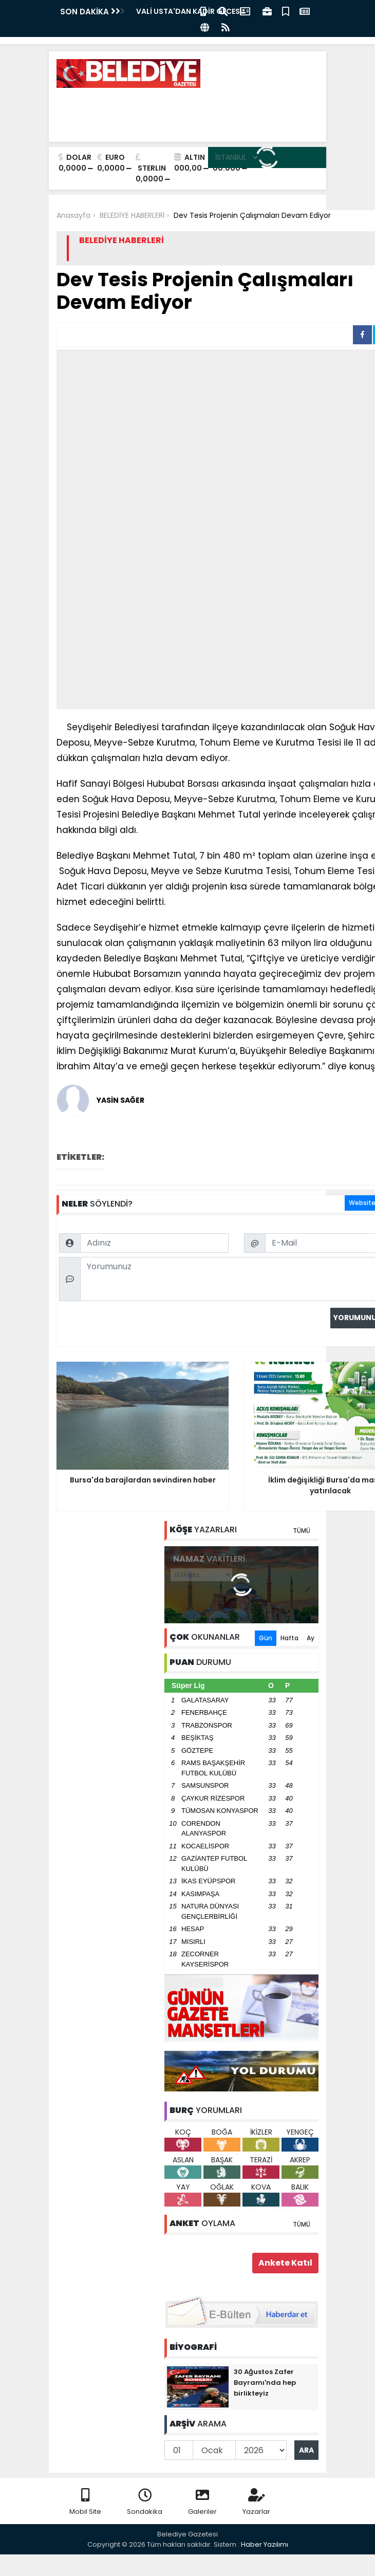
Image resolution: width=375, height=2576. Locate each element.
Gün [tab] (265, 1638)
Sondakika (144, 2502)
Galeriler (202, 2502)
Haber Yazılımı (264, 2544)
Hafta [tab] (289, 1638)
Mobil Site (85, 2502)
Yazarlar (256, 2502)
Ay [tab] (310, 1638)
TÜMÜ (301, 1530)
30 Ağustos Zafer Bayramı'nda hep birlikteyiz (265, 2382)
